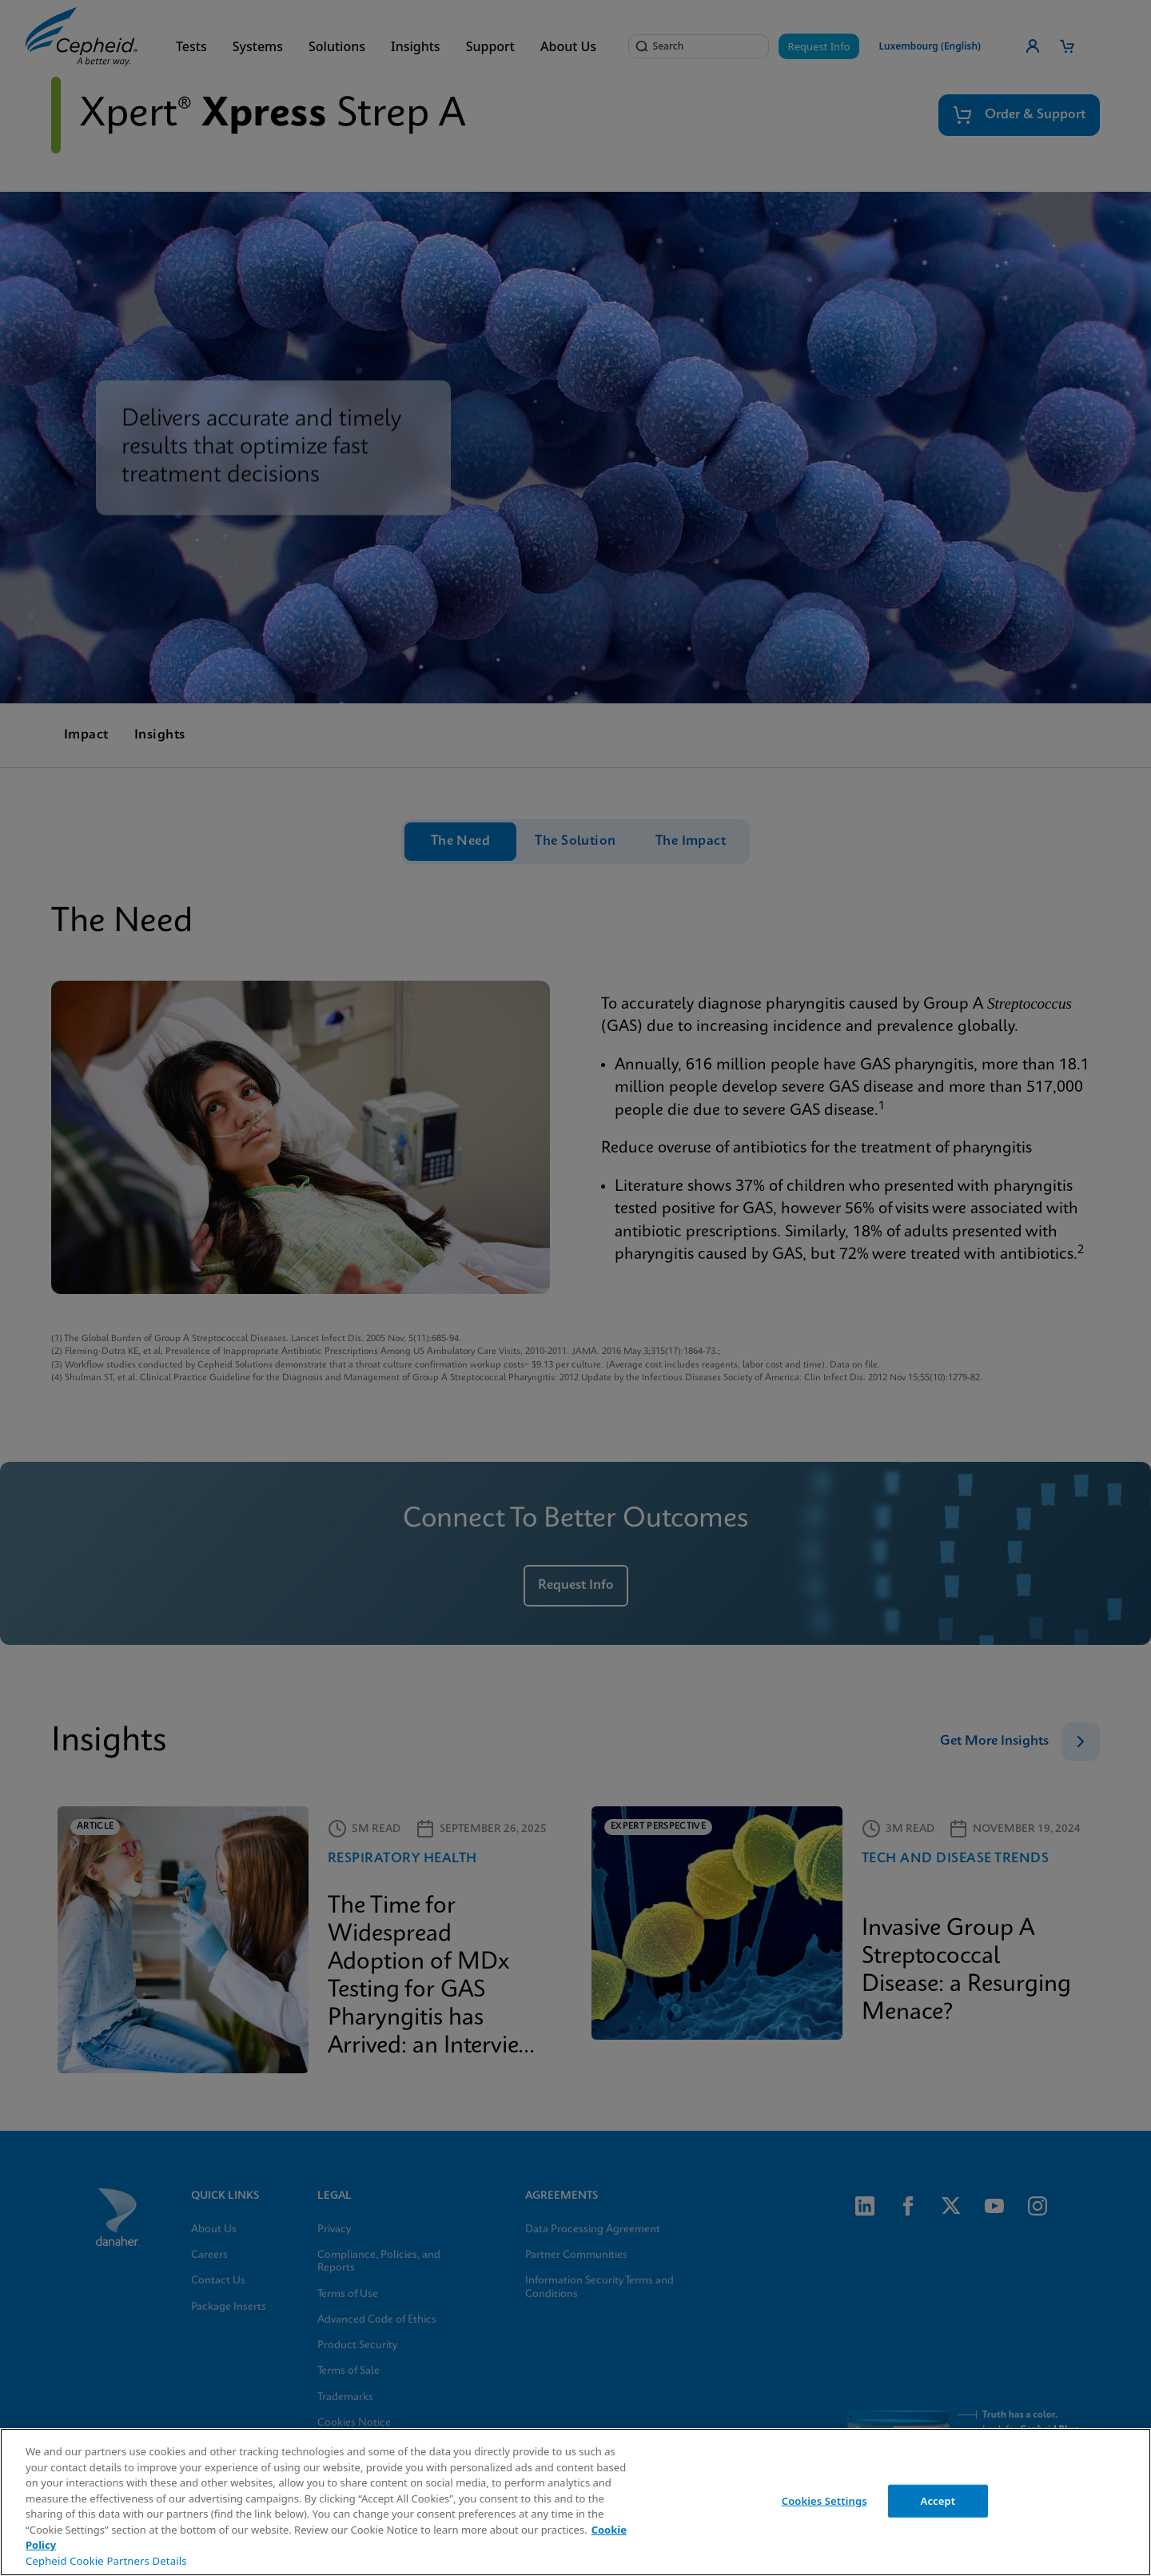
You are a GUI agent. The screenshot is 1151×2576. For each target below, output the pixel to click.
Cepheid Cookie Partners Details (106, 2561)
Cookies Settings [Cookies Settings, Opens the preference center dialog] (824, 2500)
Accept (938, 2500)
